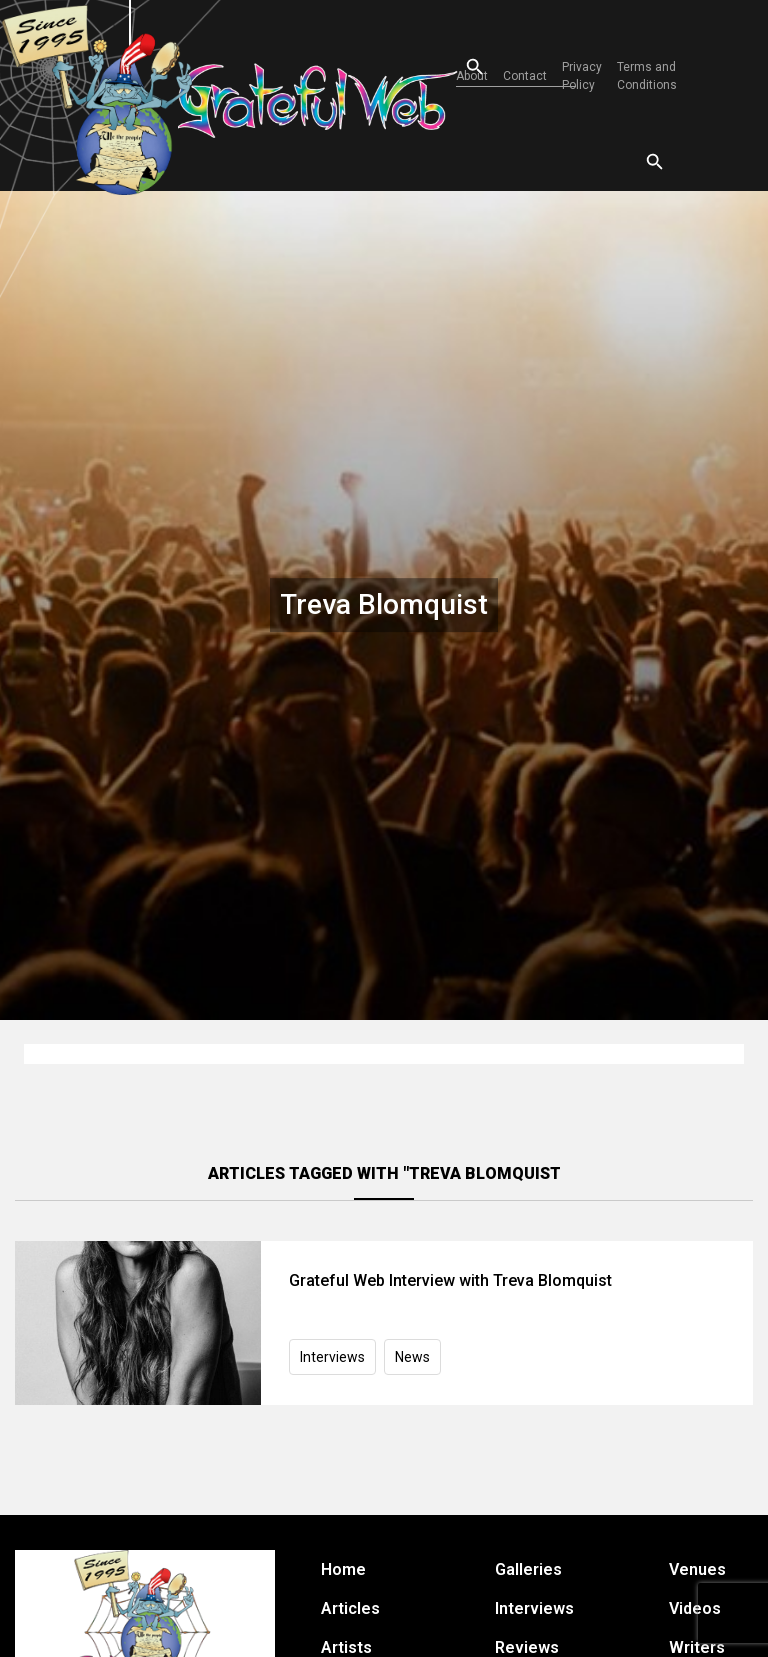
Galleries (528, 1569)
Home (343, 1569)
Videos (695, 1608)
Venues (697, 1569)
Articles (350, 1608)
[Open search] (457, 67)
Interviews (332, 1357)
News (412, 1357)
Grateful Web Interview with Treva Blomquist (450, 1280)
